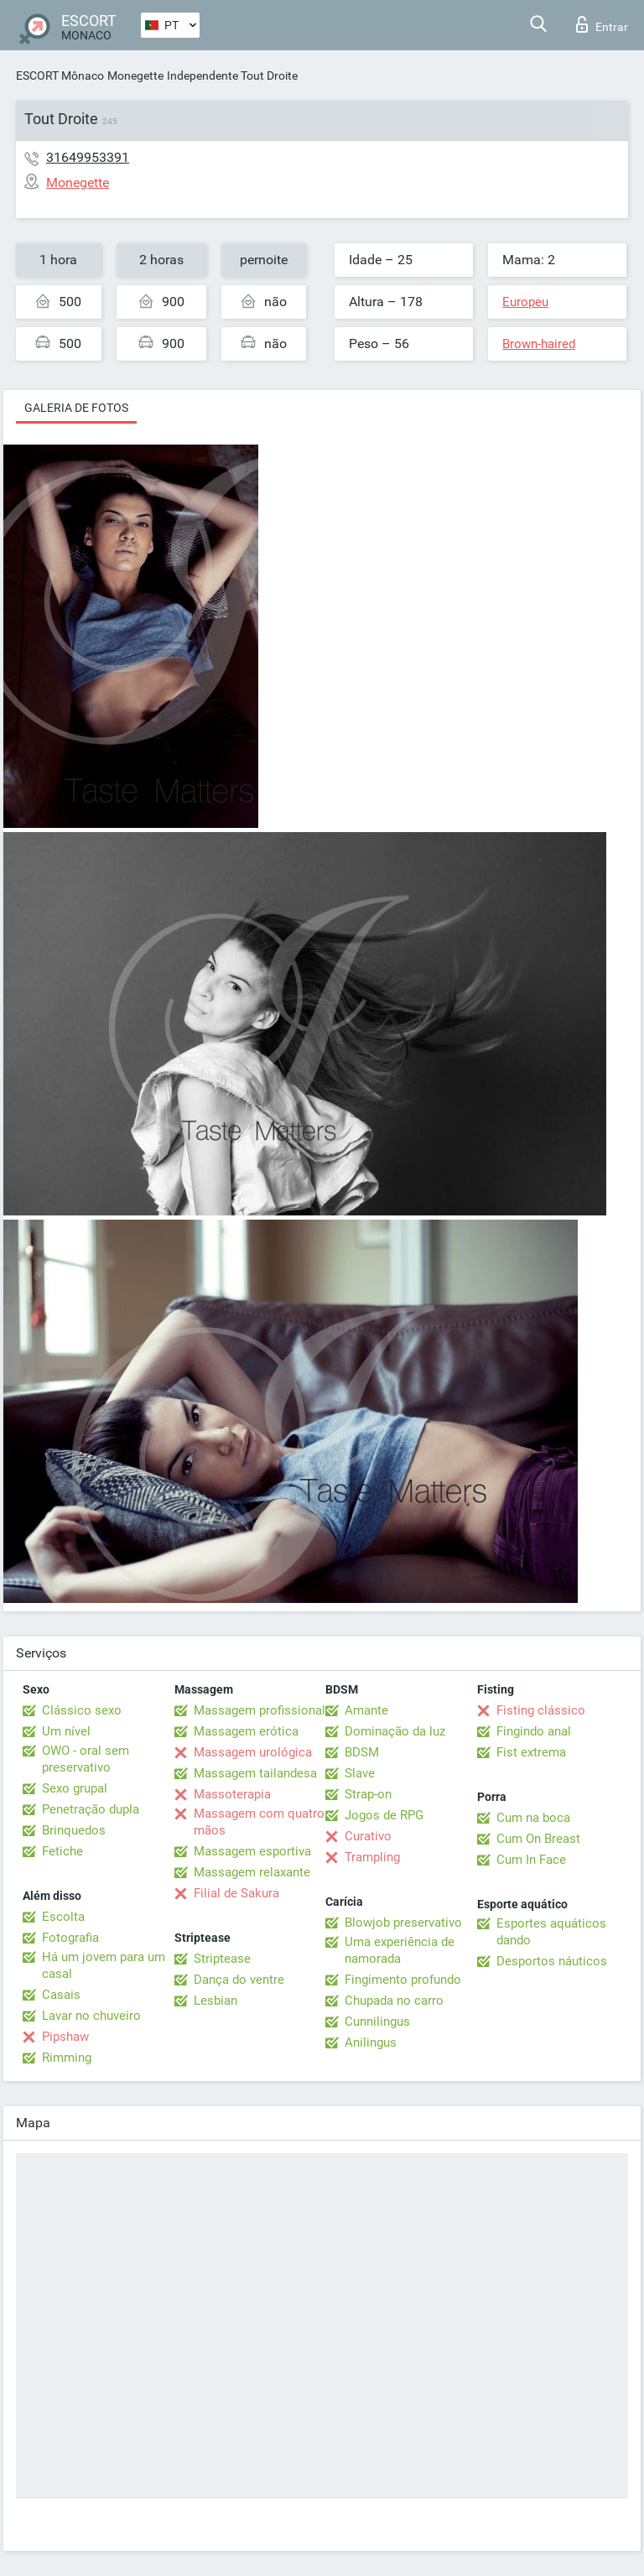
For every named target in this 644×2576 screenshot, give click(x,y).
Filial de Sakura (236, 1893)
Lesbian (215, 2000)
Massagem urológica (253, 1752)
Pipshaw (65, 2036)
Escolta (63, 1916)
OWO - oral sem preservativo (85, 1759)
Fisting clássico (540, 1710)
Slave (360, 1773)
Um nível (66, 1731)
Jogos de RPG (384, 1815)
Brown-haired (538, 343)
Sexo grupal (74, 1788)
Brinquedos (74, 1830)
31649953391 (87, 157)
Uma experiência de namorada (399, 1950)
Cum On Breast (538, 1838)
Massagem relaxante (252, 1872)
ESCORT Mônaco (60, 75)
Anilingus (371, 2042)
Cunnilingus (377, 2021)
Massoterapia (232, 1794)
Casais (61, 1994)
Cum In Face (531, 1859)
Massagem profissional (259, 1710)
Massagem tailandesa (255, 1773)
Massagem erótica (246, 1731)
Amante (366, 1710)
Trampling (372, 1857)
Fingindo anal (533, 1731)
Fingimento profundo (403, 1979)
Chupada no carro (394, 2000)
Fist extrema (531, 1752)
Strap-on (368, 1794)
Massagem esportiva (252, 1851)
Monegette (135, 75)
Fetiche (62, 1851)
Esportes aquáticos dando (551, 1932)
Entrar (602, 24)
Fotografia (70, 1937)
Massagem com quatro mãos (259, 1822)
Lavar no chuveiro (91, 2015)
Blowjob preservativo (403, 1922)
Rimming (66, 2057)
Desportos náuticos (551, 1961)
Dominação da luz (395, 1731)
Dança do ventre (239, 1979)
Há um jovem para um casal (103, 1965)
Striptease (222, 1958)
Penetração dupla (90, 1809)
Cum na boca (533, 1817)
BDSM (362, 1752)
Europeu (525, 302)
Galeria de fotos (76, 407)
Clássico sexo (82, 1710)
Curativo (368, 1836)
